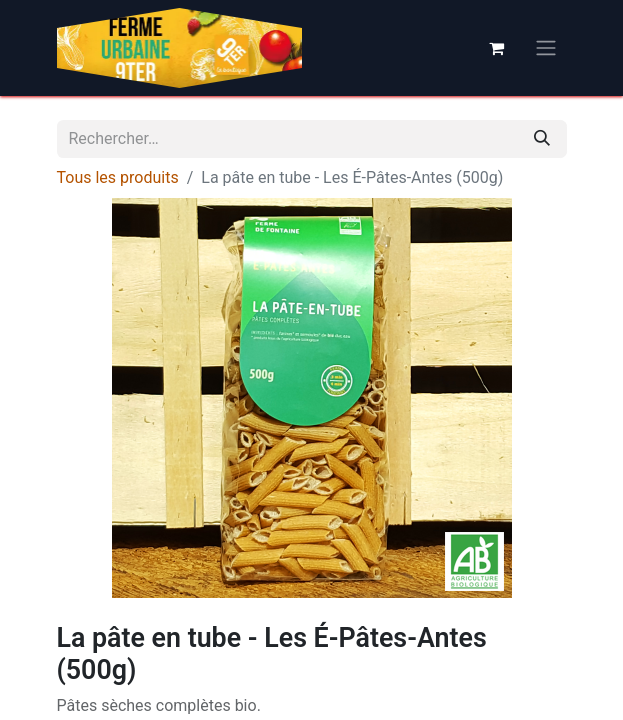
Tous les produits (118, 177)
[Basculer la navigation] (546, 48)
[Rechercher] (542, 139)
